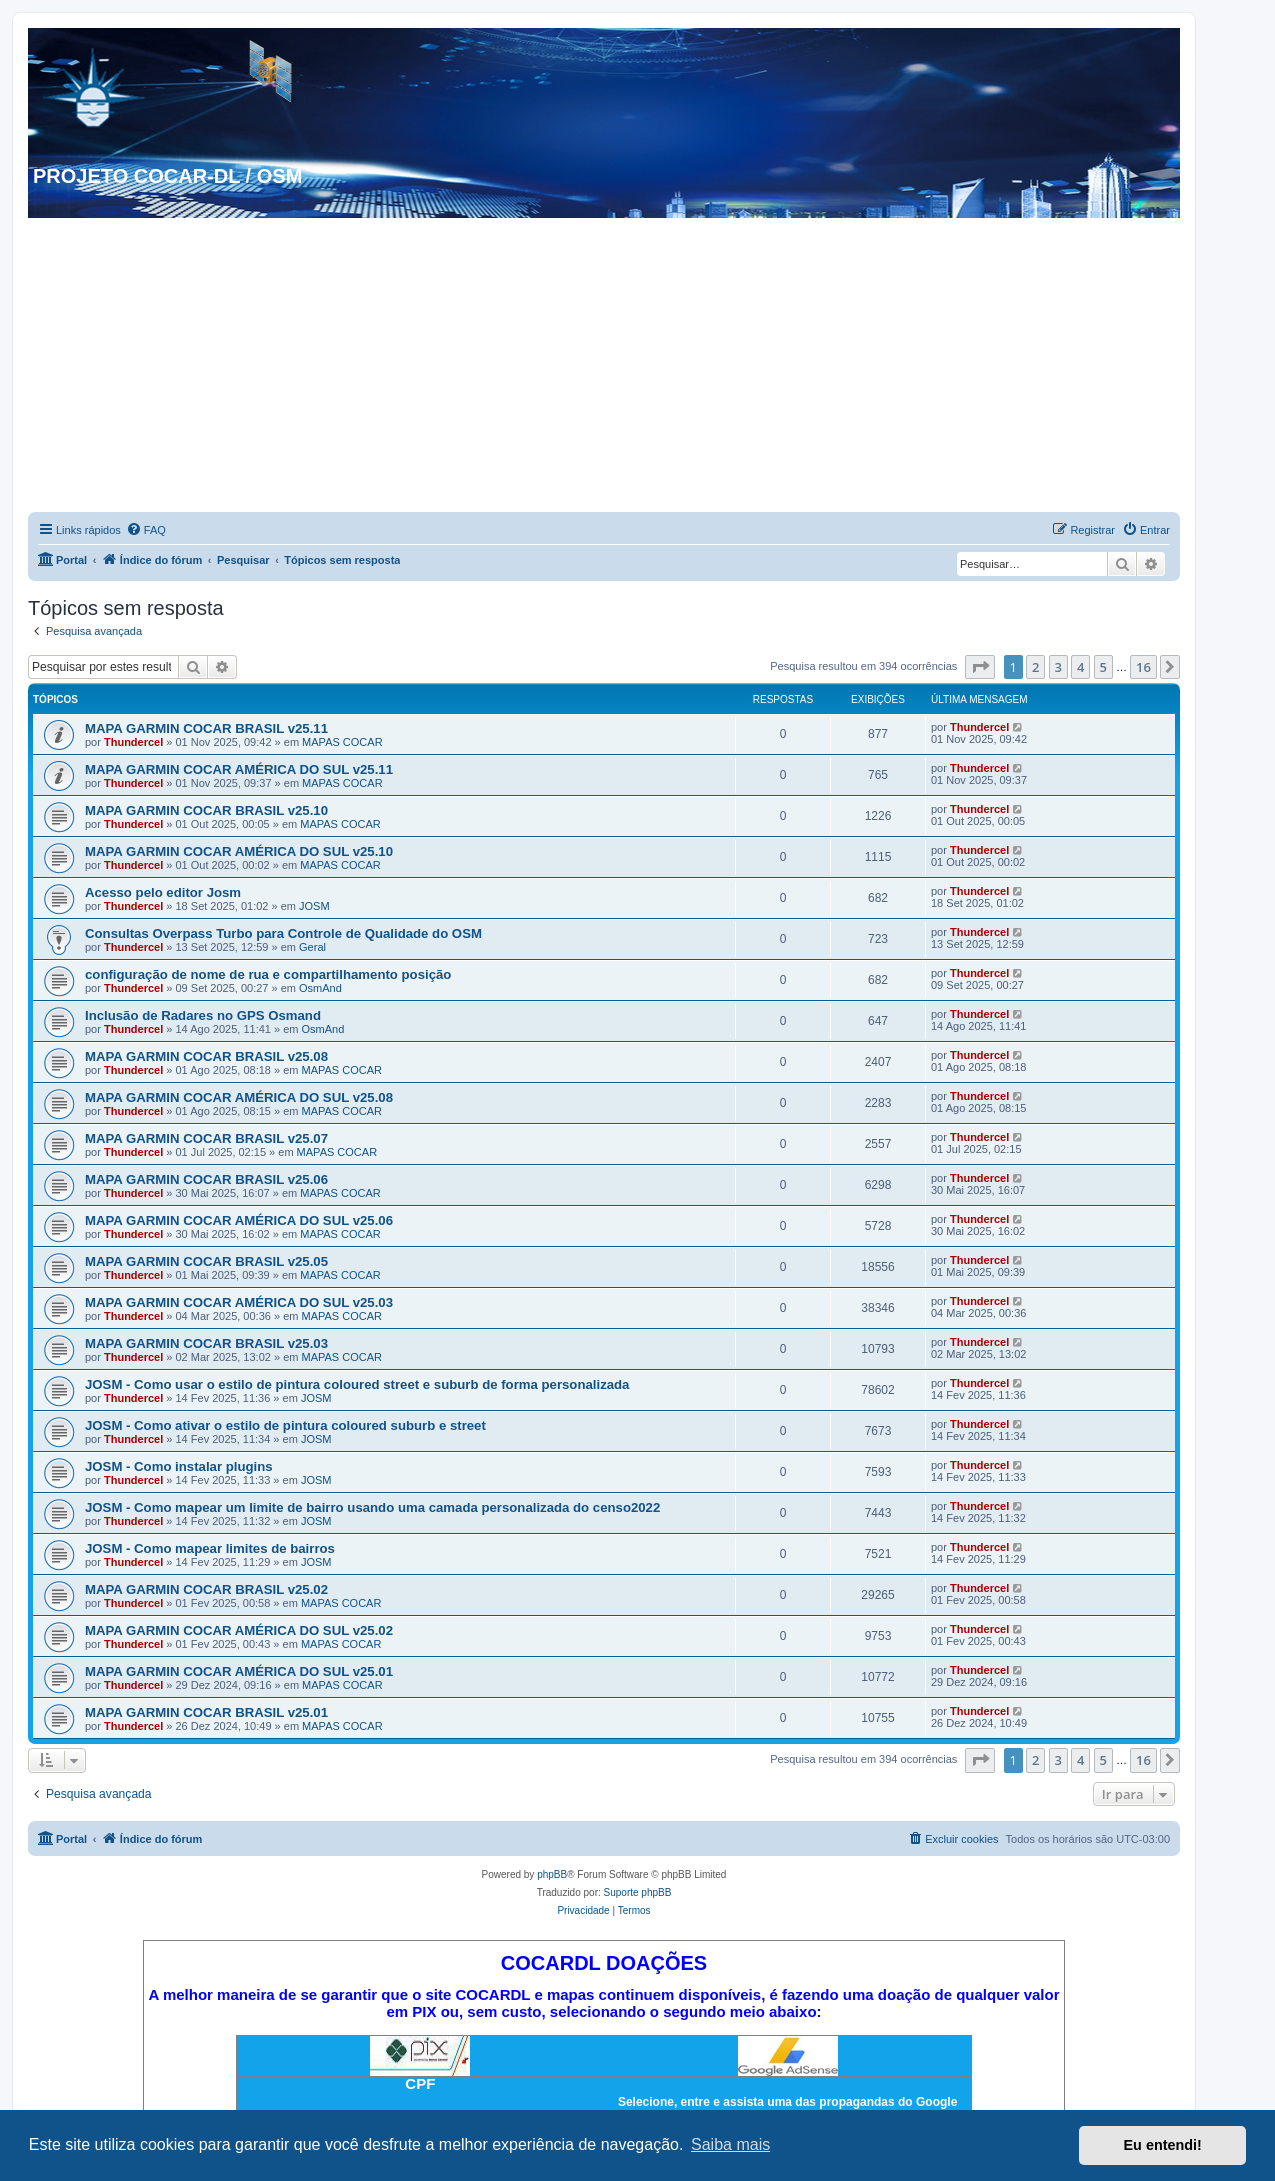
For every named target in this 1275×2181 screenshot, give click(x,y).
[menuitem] (146, 530)
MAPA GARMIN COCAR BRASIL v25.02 (206, 1589)
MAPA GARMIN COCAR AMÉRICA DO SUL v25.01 (239, 1671)
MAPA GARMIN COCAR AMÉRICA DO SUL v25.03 (239, 1302)
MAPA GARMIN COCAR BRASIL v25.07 (206, 1138)
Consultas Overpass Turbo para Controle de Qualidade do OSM (283, 933)
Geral (312, 947)
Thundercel (133, 742)
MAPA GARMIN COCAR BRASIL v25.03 (206, 1343)
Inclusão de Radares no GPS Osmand (203, 1015)
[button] (980, 667)
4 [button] (1080, 667)
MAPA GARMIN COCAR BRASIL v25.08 (206, 1056)
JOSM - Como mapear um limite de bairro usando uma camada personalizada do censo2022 (372, 1507)
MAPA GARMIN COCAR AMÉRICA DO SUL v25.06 (239, 1220)
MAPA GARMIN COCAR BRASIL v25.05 (206, 1261)
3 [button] (1058, 667)
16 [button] (1143, 667)
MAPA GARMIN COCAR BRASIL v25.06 (206, 1179)
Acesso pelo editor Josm (163, 892)
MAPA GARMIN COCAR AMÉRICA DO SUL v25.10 (239, 851)
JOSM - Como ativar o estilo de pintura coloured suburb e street (285, 1425)
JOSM (314, 906)
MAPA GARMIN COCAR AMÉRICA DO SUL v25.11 (239, 769)
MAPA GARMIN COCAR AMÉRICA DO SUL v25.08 (239, 1097)
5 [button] (1103, 667)
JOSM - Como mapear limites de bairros (210, 1548)
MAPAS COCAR (342, 742)
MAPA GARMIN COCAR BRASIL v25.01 (206, 1712)
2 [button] (1035, 667)
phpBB (552, 1874)
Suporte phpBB (638, 1892)
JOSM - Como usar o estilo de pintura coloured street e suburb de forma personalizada (357, 1384)
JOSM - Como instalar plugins (179, 1466)
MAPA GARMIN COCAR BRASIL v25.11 (206, 728)
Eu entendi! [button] (1163, 2145)
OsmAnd (320, 988)
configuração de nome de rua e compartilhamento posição (268, 974)
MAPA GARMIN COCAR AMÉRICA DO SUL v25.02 (239, 1630)
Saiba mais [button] (730, 2144)
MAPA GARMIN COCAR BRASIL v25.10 (206, 810)
